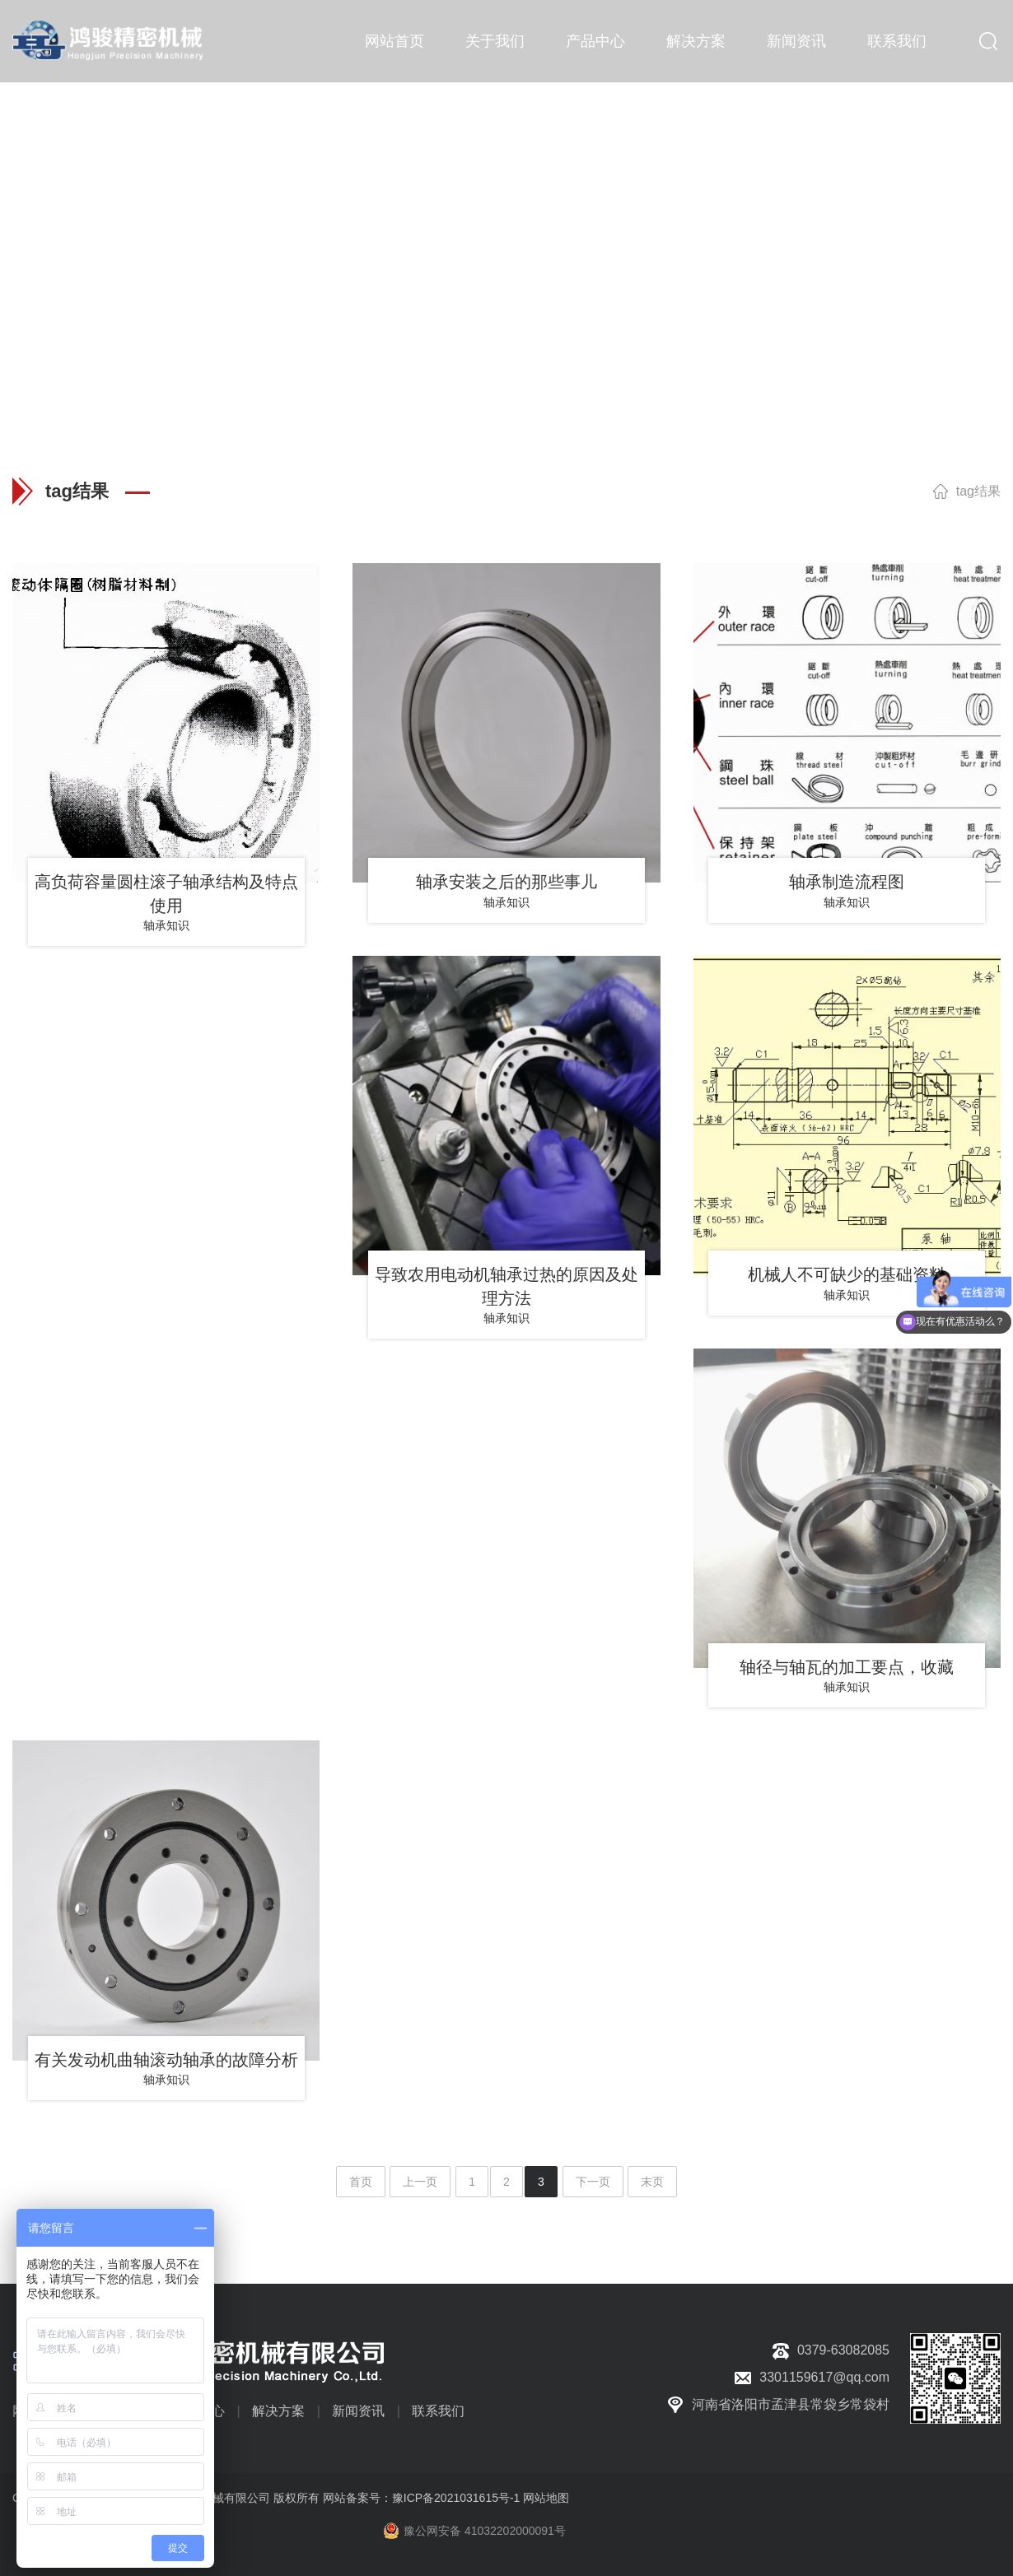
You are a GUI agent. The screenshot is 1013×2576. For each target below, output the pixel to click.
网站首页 (394, 41)
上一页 (420, 2181)
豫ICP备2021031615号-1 (456, 2497)
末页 (652, 2181)
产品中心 (595, 41)
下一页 (593, 2181)
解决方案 (696, 41)
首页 (360, 2181)
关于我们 (495, 41)
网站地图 (546, 2497)
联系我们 (897, 41)
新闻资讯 (796, 41)
